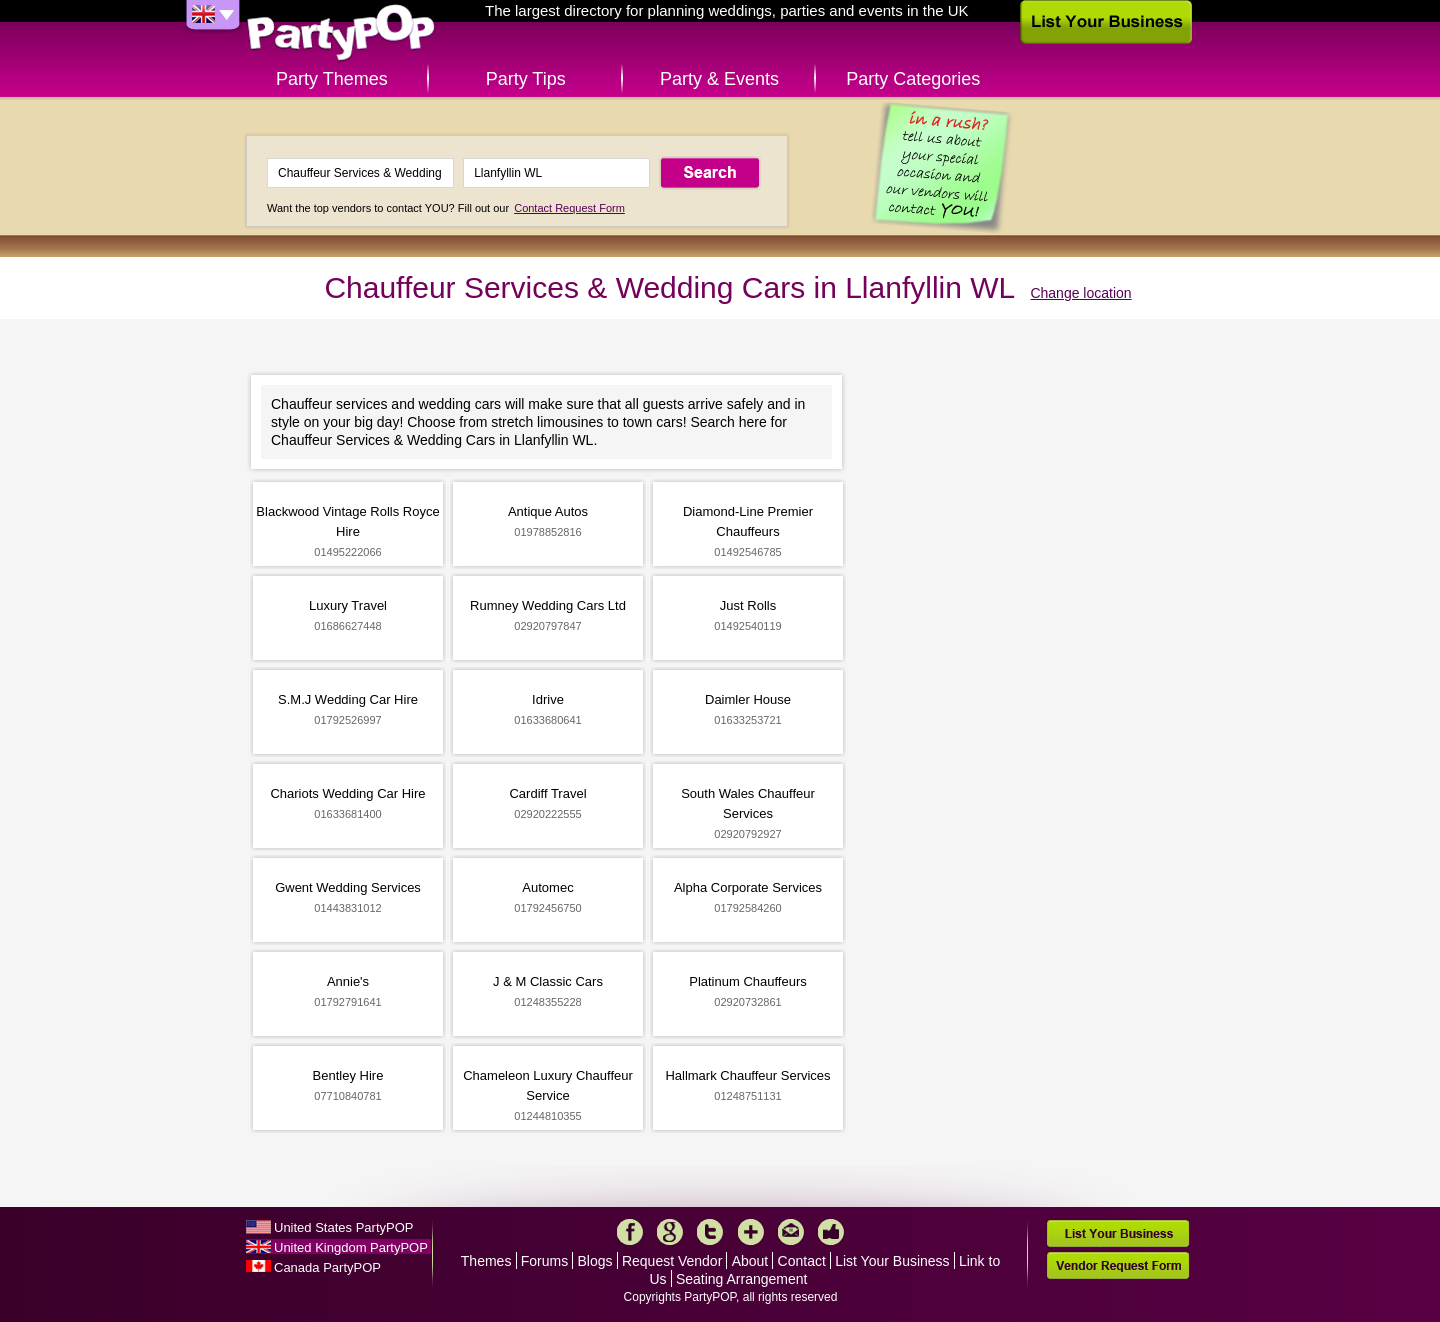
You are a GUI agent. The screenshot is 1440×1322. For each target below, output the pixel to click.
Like (831, 1232)
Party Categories (913, 79)
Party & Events (719, 79)
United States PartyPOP (343, 1227)
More (751, 1232)
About (750, 1261)
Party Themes (332, 79)
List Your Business (892, 1261)
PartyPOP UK (341, 33)
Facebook (630, 1232)
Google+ (670, 1232)
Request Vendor (672, 1261)
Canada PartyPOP (327, 1267)
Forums (544, 1261)
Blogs (595, 1261)
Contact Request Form (569, 208)
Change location (1080, 293)
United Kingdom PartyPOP (351, 1247)
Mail (791, 1232)
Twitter (710, 1232)
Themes (486, 1261)
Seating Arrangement (742, 1279)
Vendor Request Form (1118, 1265)
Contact (802, 1261)
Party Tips (526, 79)
